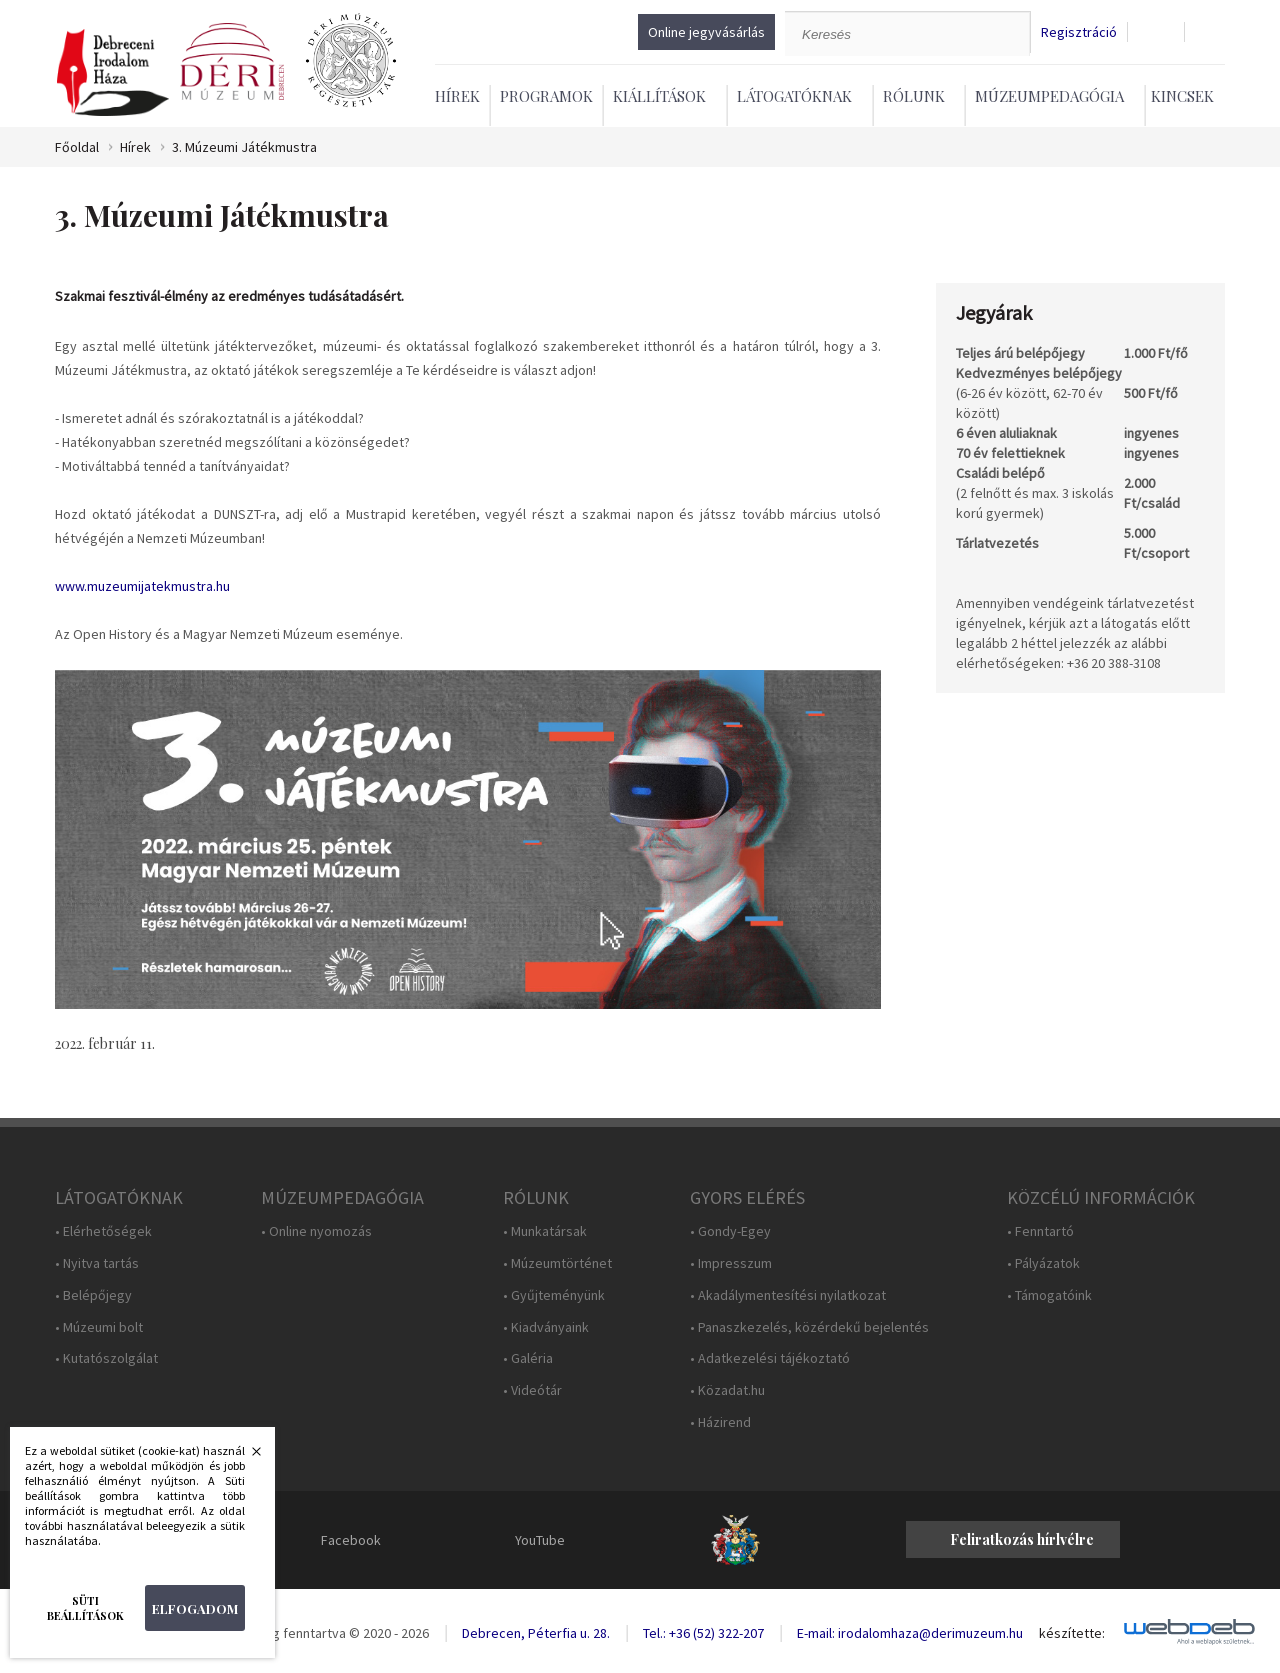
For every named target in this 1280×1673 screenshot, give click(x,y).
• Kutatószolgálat (106, 1358)
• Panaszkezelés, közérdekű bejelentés (809, 1327)
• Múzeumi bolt (99, 1327)
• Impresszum (731, 1263)
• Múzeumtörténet (557, 1263)
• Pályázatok (1043, 1263)
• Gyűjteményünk (554, 1295)
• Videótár (532, 1390)
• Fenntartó (1040, 1231)
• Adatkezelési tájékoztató (770, 1358)
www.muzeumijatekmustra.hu (142, 586)
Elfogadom (195, 1608)
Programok (546, 96)
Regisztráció (1079, 32)
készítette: (1072, 1633)
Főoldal (77, 147)
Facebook (351, 1540)
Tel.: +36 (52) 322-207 (703, 1633)
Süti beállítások (85, 1608)
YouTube (540, 1540)
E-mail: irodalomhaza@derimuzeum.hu (910, 1633)
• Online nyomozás (316, 1231)
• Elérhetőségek (103, 1231)
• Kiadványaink (546, 1327)
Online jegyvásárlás (706, 32)
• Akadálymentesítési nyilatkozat (788, 1295)
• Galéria (528, 1358)
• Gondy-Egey (730, 1231)
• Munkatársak (545, 1231)
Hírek (457, 96)
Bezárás (246, 1457)
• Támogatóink (1049, 1295)
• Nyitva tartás (97, 1263)
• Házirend (720, 1422)
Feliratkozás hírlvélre (1022, 1539)
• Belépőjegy (93, 1295)
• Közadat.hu (727, 1390)
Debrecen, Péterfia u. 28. (536, 1633)
